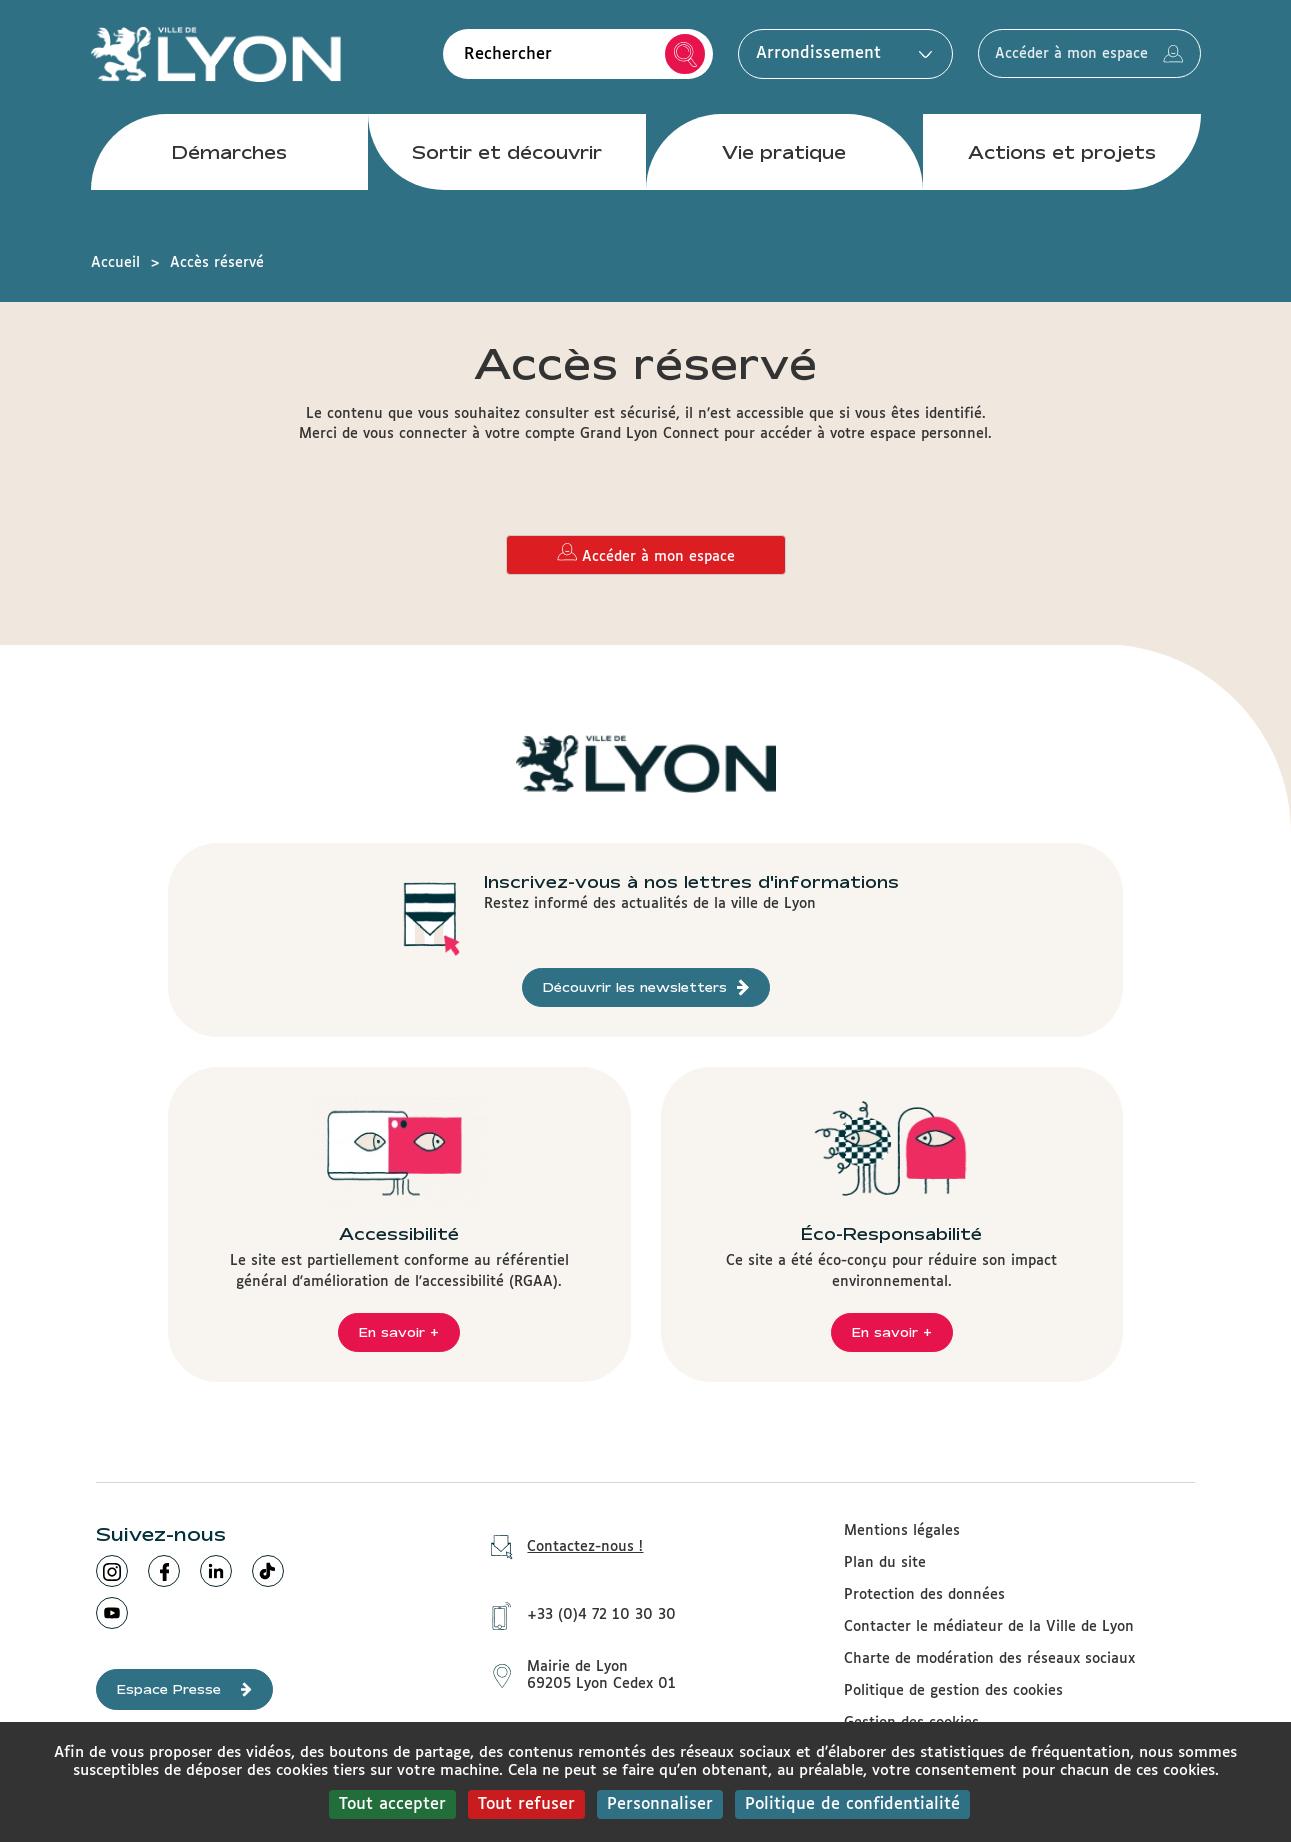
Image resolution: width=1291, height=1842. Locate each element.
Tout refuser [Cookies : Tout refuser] (526, 1804)
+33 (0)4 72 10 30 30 (576, 1611)
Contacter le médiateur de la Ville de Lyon (989, 1627)
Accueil (115, 263)
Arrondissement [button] (815, 57)
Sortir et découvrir (507, 159)
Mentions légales (902, 1531)
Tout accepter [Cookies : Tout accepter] (392, 1804)
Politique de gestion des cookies (953, 1691)
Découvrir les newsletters (646, 987)
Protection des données (924, 1595)
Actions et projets (1062, 159)
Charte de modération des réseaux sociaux (989, 1659)
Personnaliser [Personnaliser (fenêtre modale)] (660, 1804)
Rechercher (660, 58)
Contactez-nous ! (560, 1547)
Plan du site (885, 1563)
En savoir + (399, 1332)
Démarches (229, 159)
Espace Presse (184, 1689)
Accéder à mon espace (1077, 58)
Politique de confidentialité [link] (852, 1804)
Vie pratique (784, 159)
